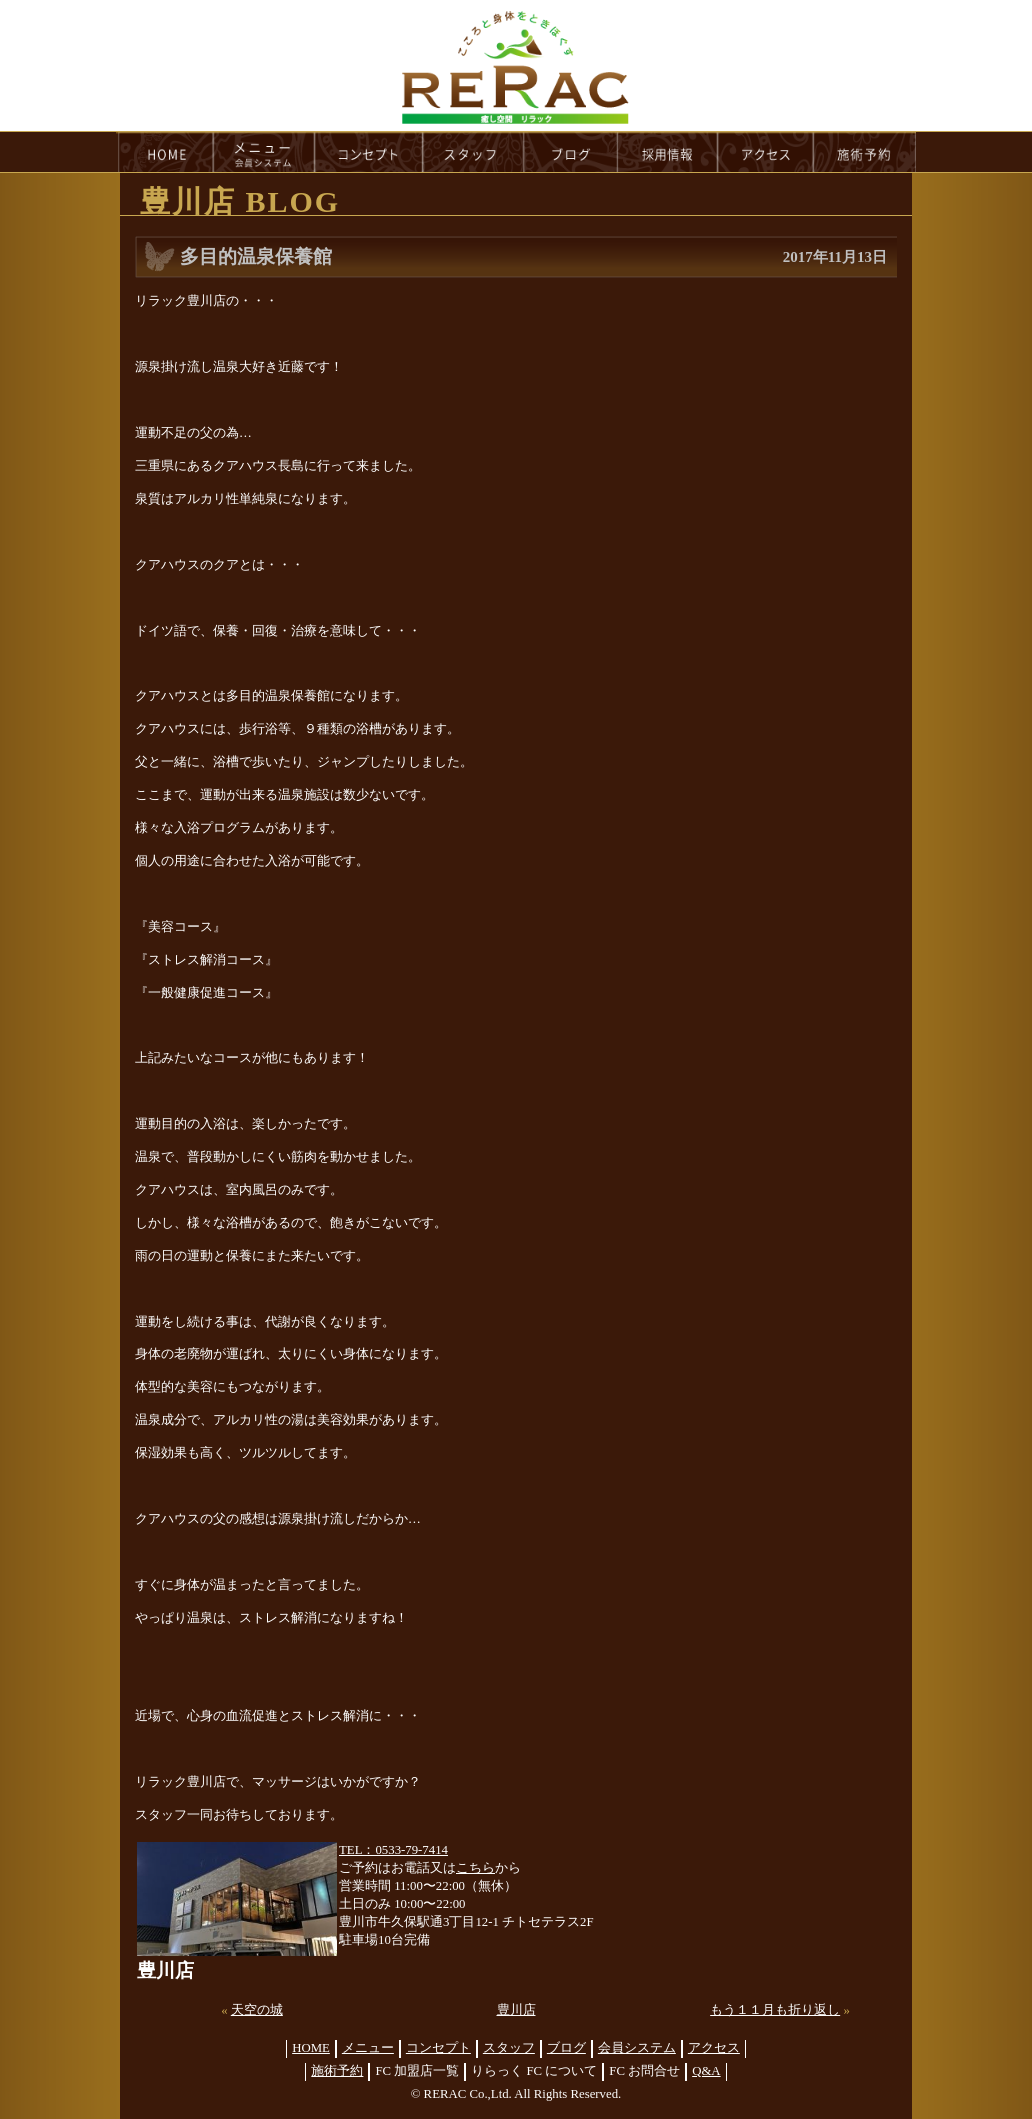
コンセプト (438, 2048)
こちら (475, 1868)
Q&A (706, 2071)
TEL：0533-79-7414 (393, 1850)
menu (264, 152)
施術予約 (337, 2071)
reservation (865, 152)
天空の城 (257, 2010)
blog (571, 152)
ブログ (566, 2048)
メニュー (368, 2048)
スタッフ (509, 2048)
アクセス (714, 2048)
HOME (165, 152)
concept (369, 152)
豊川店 (516, 2010)
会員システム (637, 2048)
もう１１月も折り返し (775, 2010)
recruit (668, 152)
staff (473, 152)
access (766, 152)
